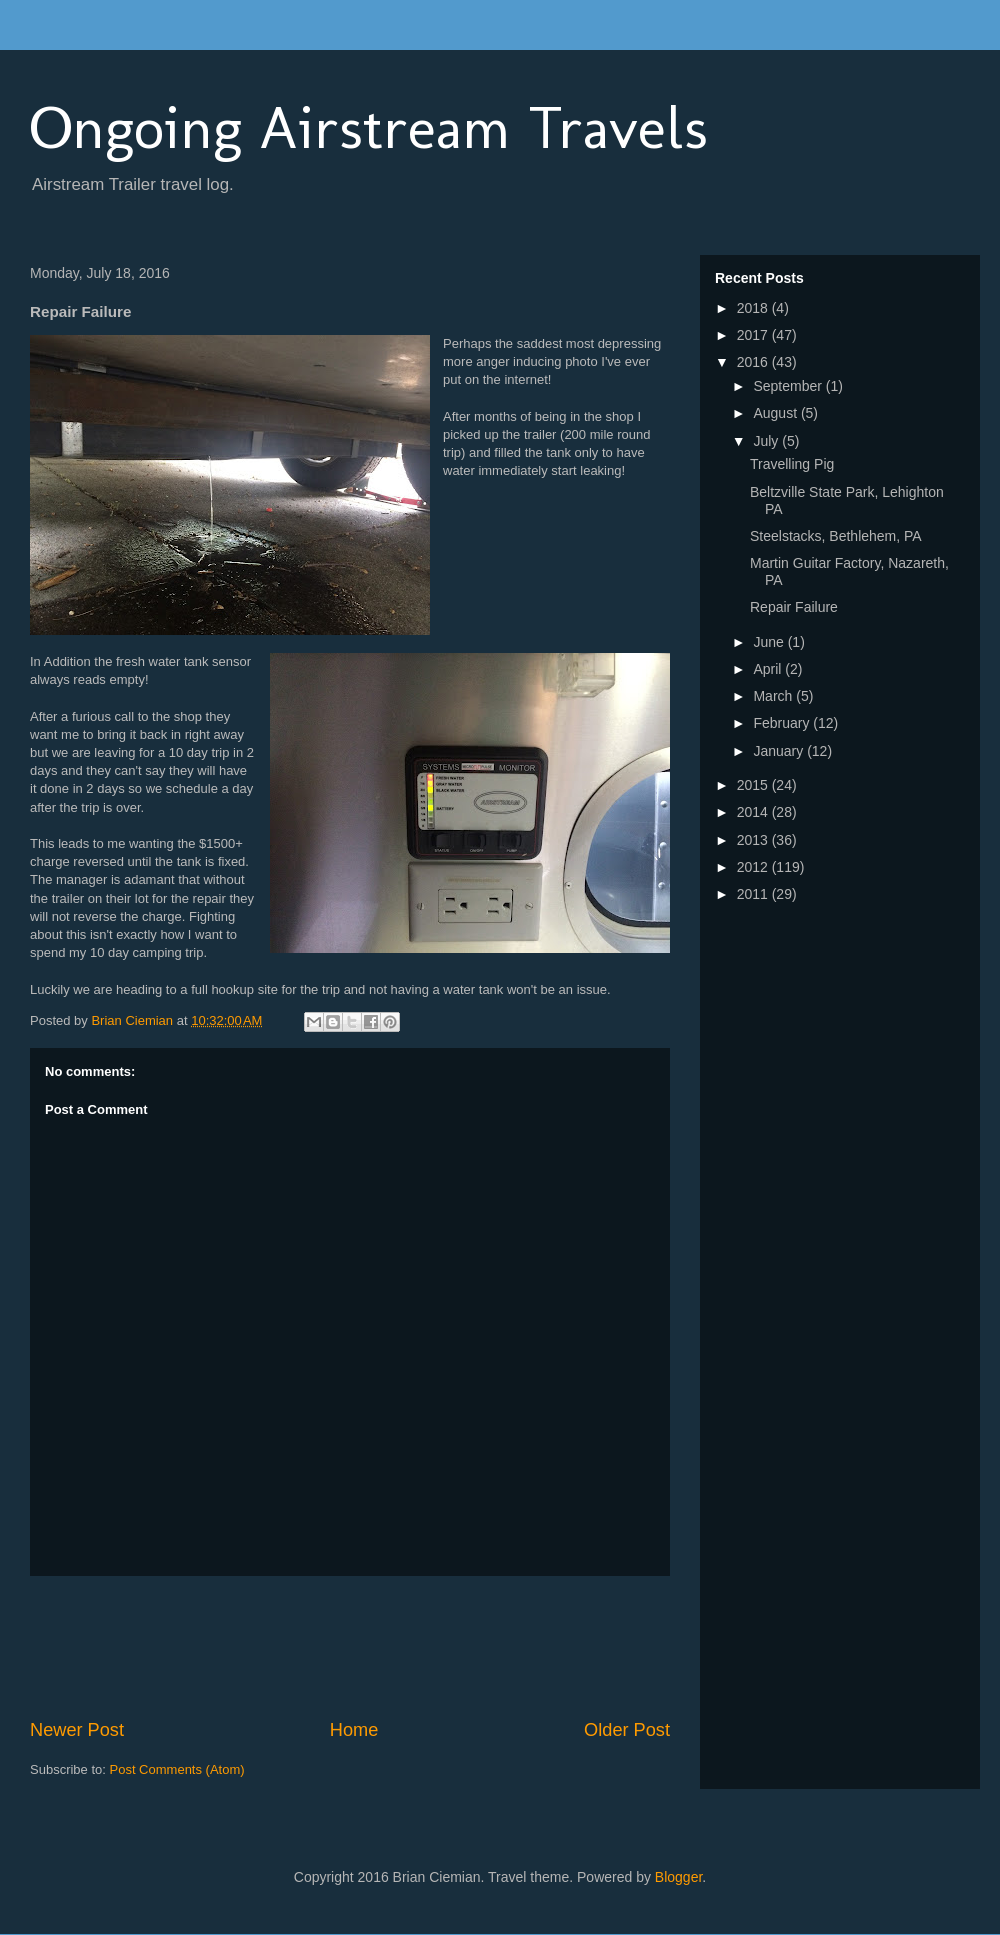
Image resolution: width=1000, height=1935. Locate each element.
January (780, 751)
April (769, 669)
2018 (754, 308)
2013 (754, 840)
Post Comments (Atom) (177, 1769)
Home (354, 1730)
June (770, 642)
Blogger (678, 1877)
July (767, 441)
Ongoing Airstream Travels (369, 127)
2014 (754, 812)
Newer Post (77, 1730)
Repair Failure (794, 607)
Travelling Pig (792, 464)
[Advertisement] (394, 1647)
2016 (754, 362)
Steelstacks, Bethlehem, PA (836, 536)
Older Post (627, 1730)
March (774, 696)
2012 (754, 867)
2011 (754, 894)
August (776, 413)
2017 (754, 335)
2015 (754, 785)
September (789, 386)
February (783, 723)
